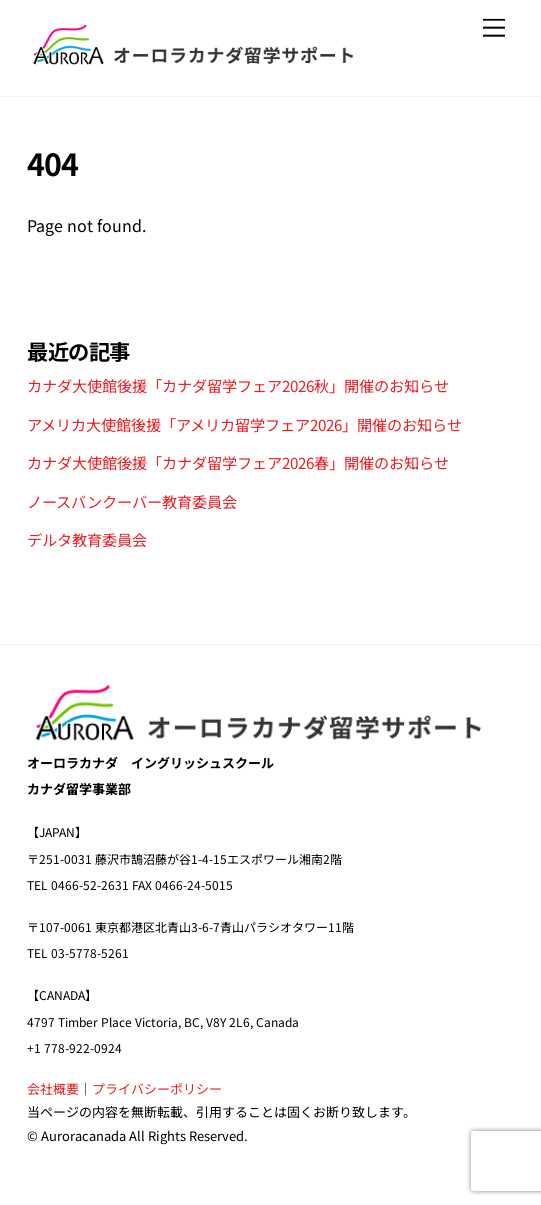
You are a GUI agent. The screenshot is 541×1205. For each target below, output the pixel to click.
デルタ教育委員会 (87, 539)
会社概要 (53, 1088)
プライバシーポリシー (157, 1088)
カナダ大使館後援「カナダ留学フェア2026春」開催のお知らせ (238, 462)
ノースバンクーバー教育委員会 (132, 501)
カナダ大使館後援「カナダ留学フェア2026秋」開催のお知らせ (238, 385)
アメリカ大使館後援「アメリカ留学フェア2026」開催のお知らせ (244, 424)
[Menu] (494, 27)
